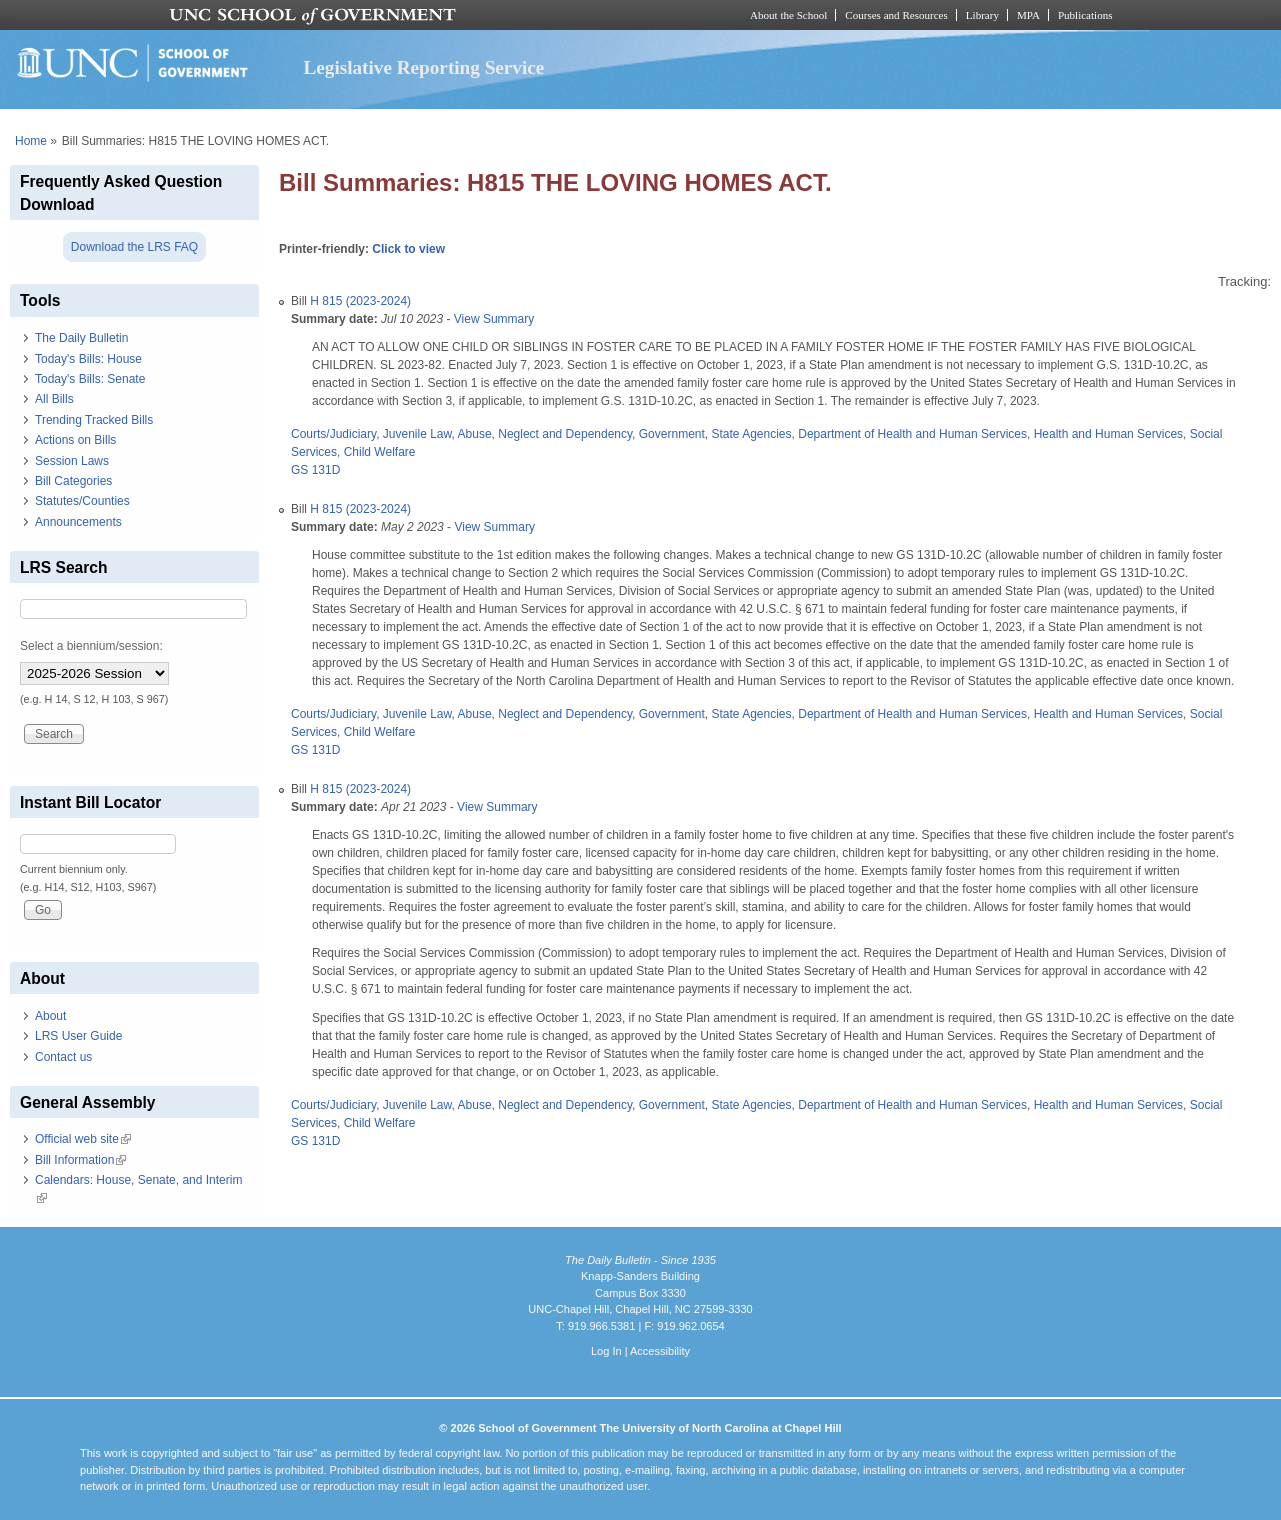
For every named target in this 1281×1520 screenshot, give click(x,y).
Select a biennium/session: (91, 646)
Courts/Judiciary (333, 434)
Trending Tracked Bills (94, 420)
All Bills (54, 399)
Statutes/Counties (82, 501)
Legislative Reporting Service (423, 67)
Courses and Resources (896, 15)
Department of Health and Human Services (912, 434)
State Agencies (751, 434)
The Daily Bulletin (81, 338)
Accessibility (660, 1351)
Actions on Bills (75, 440)
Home (31, 141)
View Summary (494, 319)
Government (672, 434)
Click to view (408, 249)
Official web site (83, 1139)
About (50, 1016)
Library (982, 15)
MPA (1028, 15)
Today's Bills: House (88, 359)
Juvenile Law (417, 434)
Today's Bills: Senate (90, 379)
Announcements (78, 522)
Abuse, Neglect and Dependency (545, 434)
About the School (788, 15)
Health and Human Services (1108, 434)
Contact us (63, 1057)
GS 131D (315, 470)
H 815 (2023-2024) (360, 301)
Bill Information (80, 1160)
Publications (1085, 15)
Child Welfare (380, 452)
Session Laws (72, 461)
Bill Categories (73, 481)
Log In (606, 1351)
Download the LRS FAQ (134, 247)
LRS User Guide (78, 1036)
